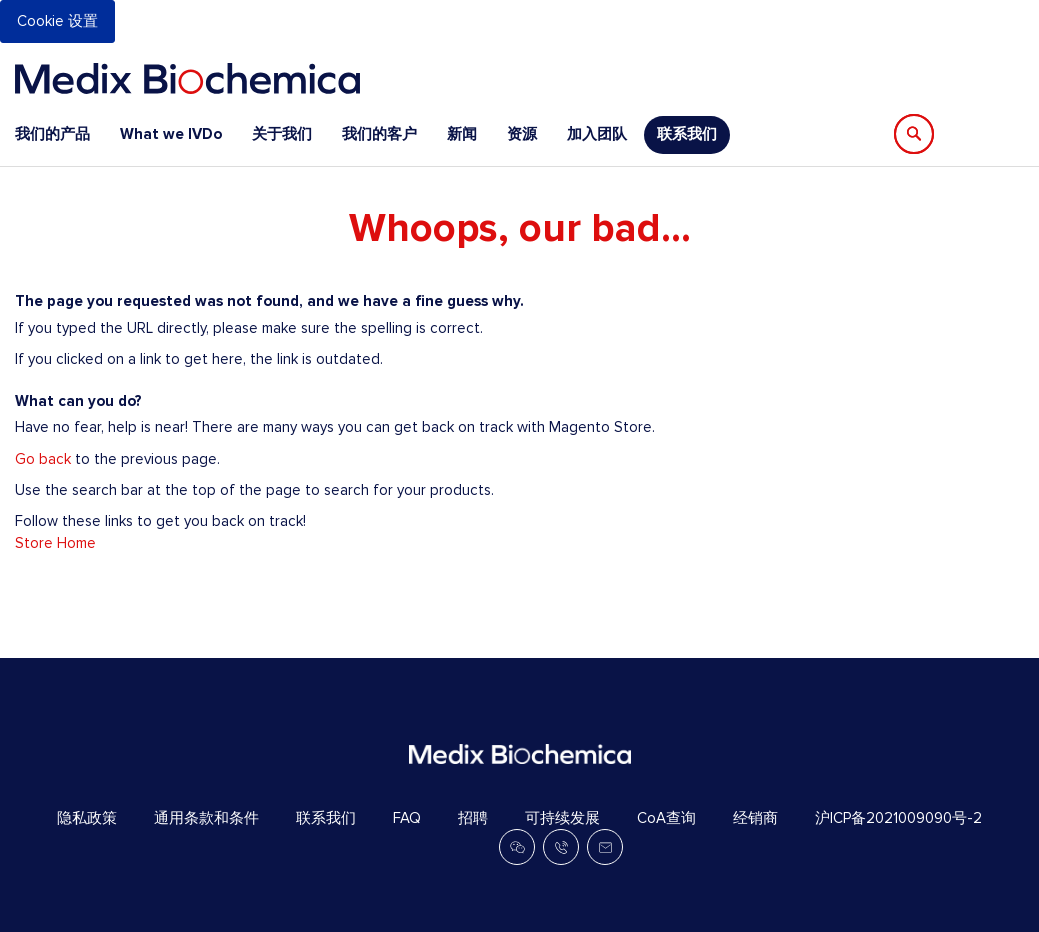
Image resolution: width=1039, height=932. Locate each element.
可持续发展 (562, 818)
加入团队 (597, 134)
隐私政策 (87, 818)
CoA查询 (666, 818)
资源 (522, 134)
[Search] (914, 134)
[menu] (372, 134)
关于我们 (282, 134)
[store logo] (187, 78)
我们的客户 (379, 134)
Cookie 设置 (57, 21)
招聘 (473, 818)
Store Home (55, 543)
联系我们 (687, 134)
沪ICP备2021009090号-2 (898, 818)
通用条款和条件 (206, 818)
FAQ (407, 818)
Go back (43, 459)
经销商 (755, 818)
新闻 (462, 134)
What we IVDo (171, 134)
